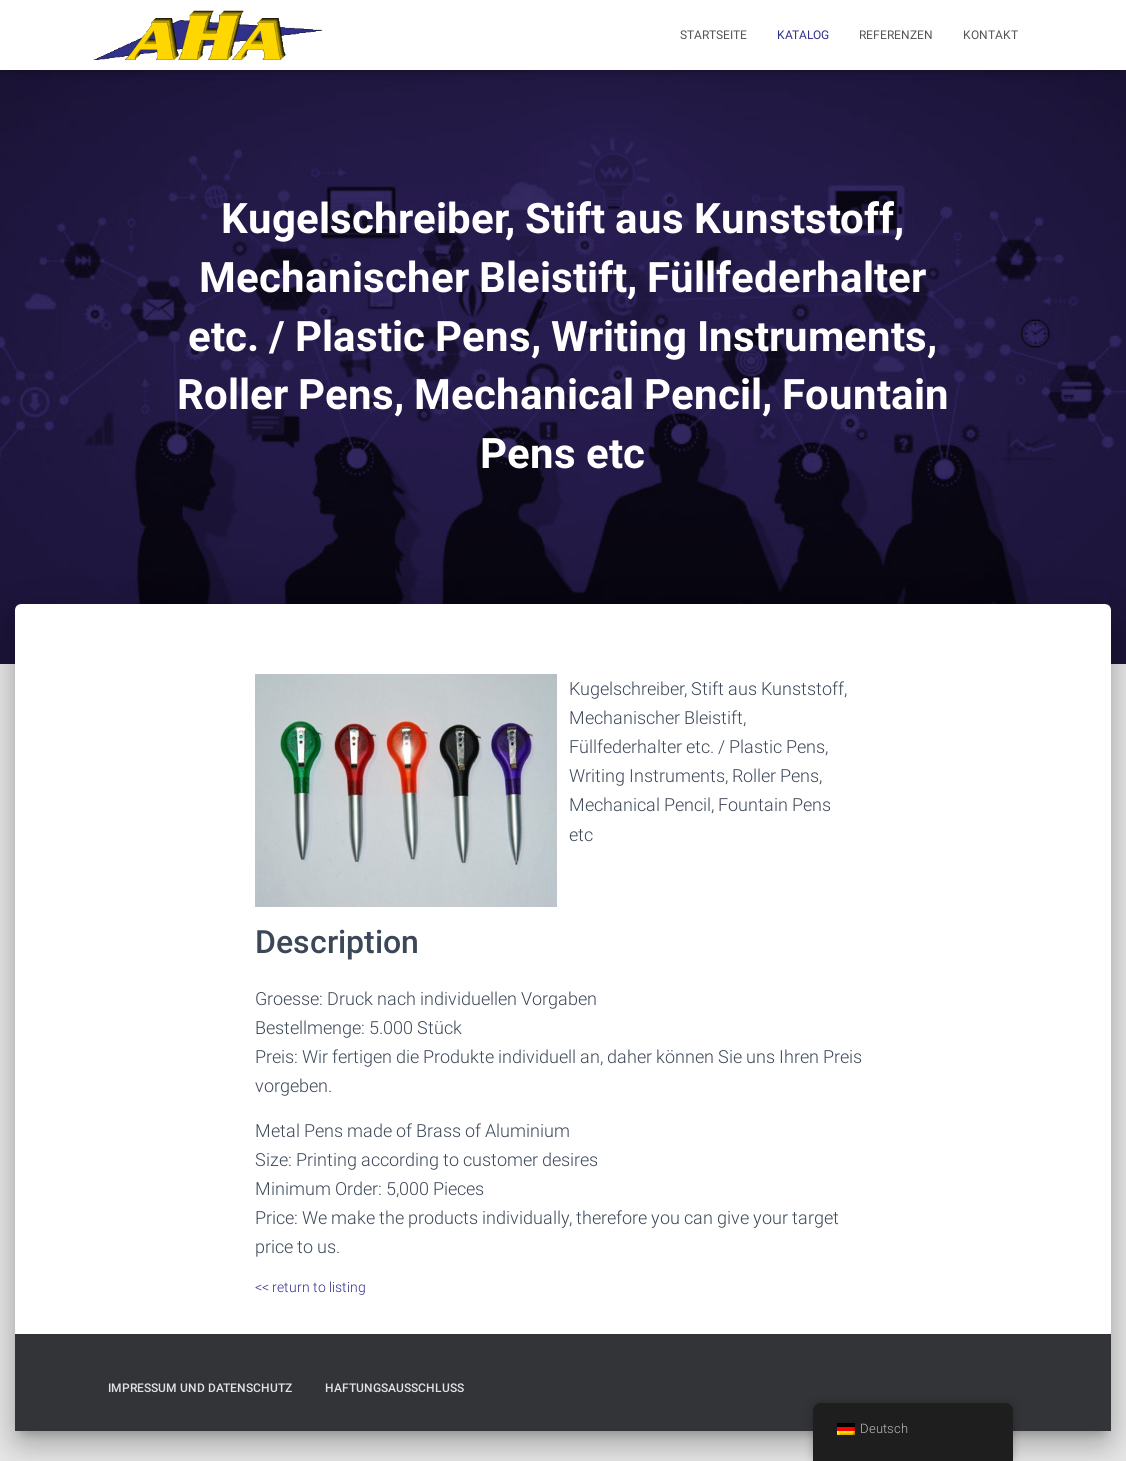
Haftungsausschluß (394, 1388)
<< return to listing (310, 1287)
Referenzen (896, 35)
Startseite (713, 35)
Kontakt (990, 35)
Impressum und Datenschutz (200, 1388)
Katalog (803, 35)
